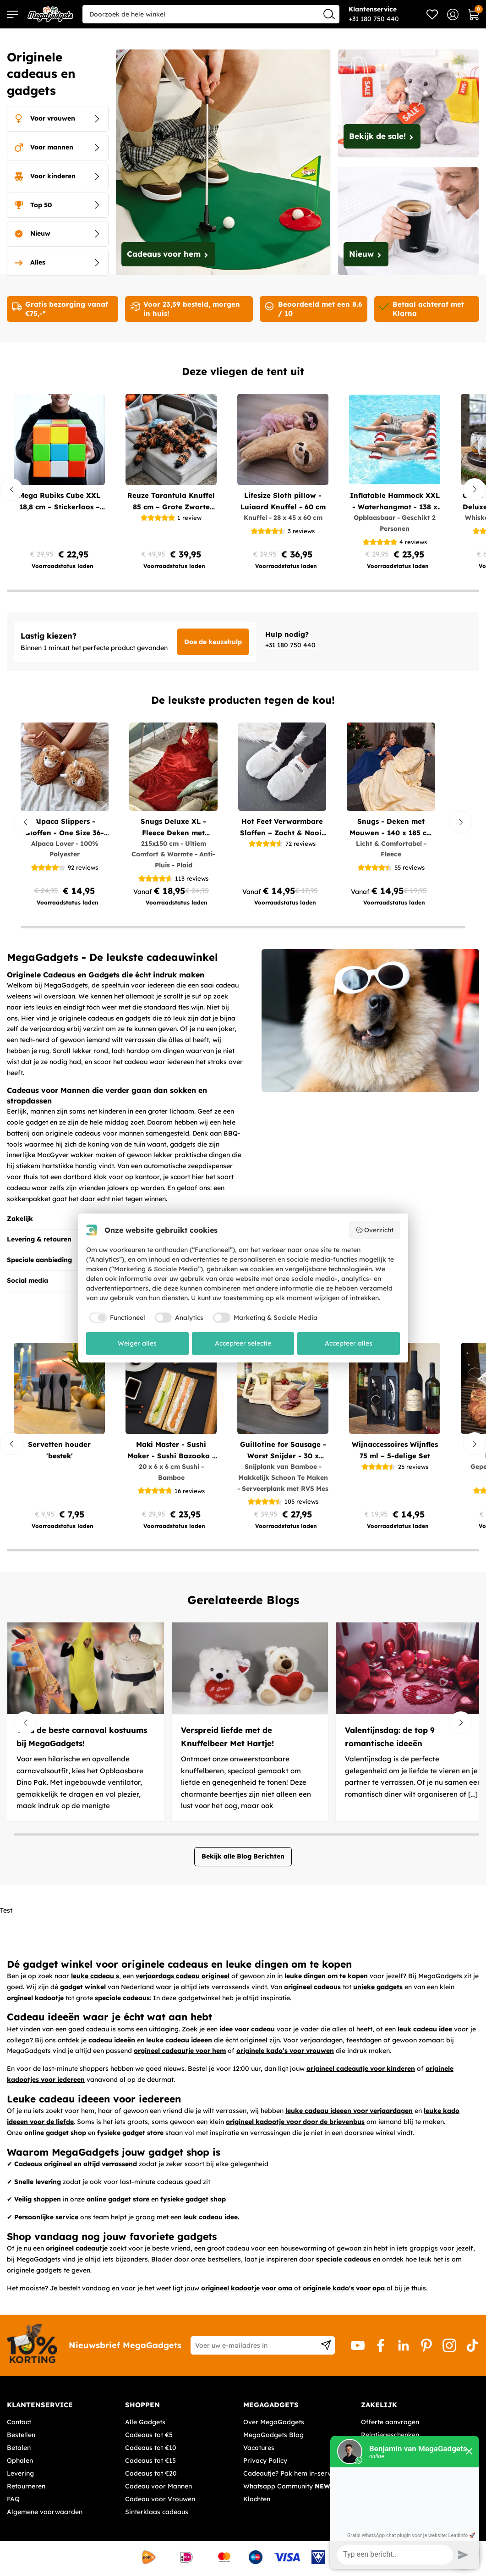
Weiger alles (137, 1343)
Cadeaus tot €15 (150, 2460)
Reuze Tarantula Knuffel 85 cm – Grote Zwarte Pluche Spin (171, 502)
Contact (19, 2422)
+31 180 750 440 (290, 645)
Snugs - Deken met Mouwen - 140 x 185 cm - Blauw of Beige (391, 827)
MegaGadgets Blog (273, 2435)
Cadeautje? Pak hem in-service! (292, 2473)
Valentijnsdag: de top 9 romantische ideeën (390, 1736)
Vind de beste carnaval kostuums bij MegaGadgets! (81, 1736)
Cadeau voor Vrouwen (160, 2499)
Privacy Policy (265, 2460)
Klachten (256, 2499)
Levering (20, 2473)
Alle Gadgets (145, 2422)
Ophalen (20, 2460)
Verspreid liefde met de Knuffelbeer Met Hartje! (227, 1736)
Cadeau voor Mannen (158, 2486)
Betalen (19, 2448)
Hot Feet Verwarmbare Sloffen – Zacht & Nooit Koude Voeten (282, 827)
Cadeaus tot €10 (150, 2448)
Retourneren (26, 2486)
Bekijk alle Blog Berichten (243, 1856)
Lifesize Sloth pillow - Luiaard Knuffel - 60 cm (283, 501)
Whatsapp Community (287, 2486)
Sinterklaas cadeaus (156, 2512)
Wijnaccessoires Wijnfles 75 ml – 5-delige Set (395, 1450)
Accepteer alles (348, 1343)
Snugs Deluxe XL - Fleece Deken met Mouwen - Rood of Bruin (174, 827)
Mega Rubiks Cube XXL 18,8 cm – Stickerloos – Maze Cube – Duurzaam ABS (59, 502)
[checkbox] (115, 1318)
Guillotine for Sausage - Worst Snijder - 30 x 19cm (283, 1451)
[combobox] (210, 14)
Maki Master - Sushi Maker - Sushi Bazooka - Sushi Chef (171, 1451)
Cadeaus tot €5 (149, 2435)
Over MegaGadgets (273, 2422)
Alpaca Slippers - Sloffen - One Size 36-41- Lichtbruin (65, 827)
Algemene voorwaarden (44, 2512)
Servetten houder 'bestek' (59, 1450)
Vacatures (258, 2448)
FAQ (13, 2499)
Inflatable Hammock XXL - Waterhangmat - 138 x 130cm (395, 502)
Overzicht (374, 1230)
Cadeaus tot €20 (151, 2473)
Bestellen (21, 2435)
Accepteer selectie (243, 1343)
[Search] (329, 13)
